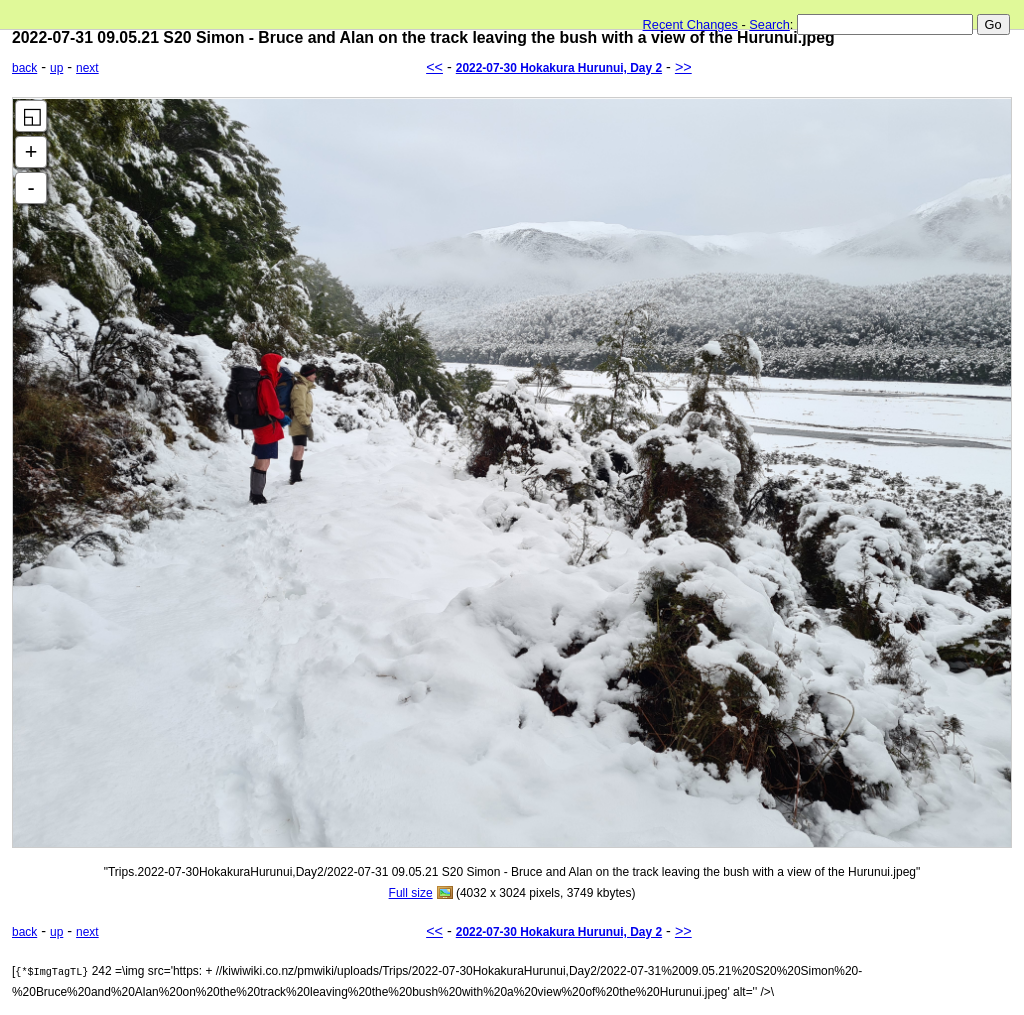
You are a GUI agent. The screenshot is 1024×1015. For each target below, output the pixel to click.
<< (434, 67)
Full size (411, 893)
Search (769, 24)
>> (683, 67)
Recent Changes (690, 24)
